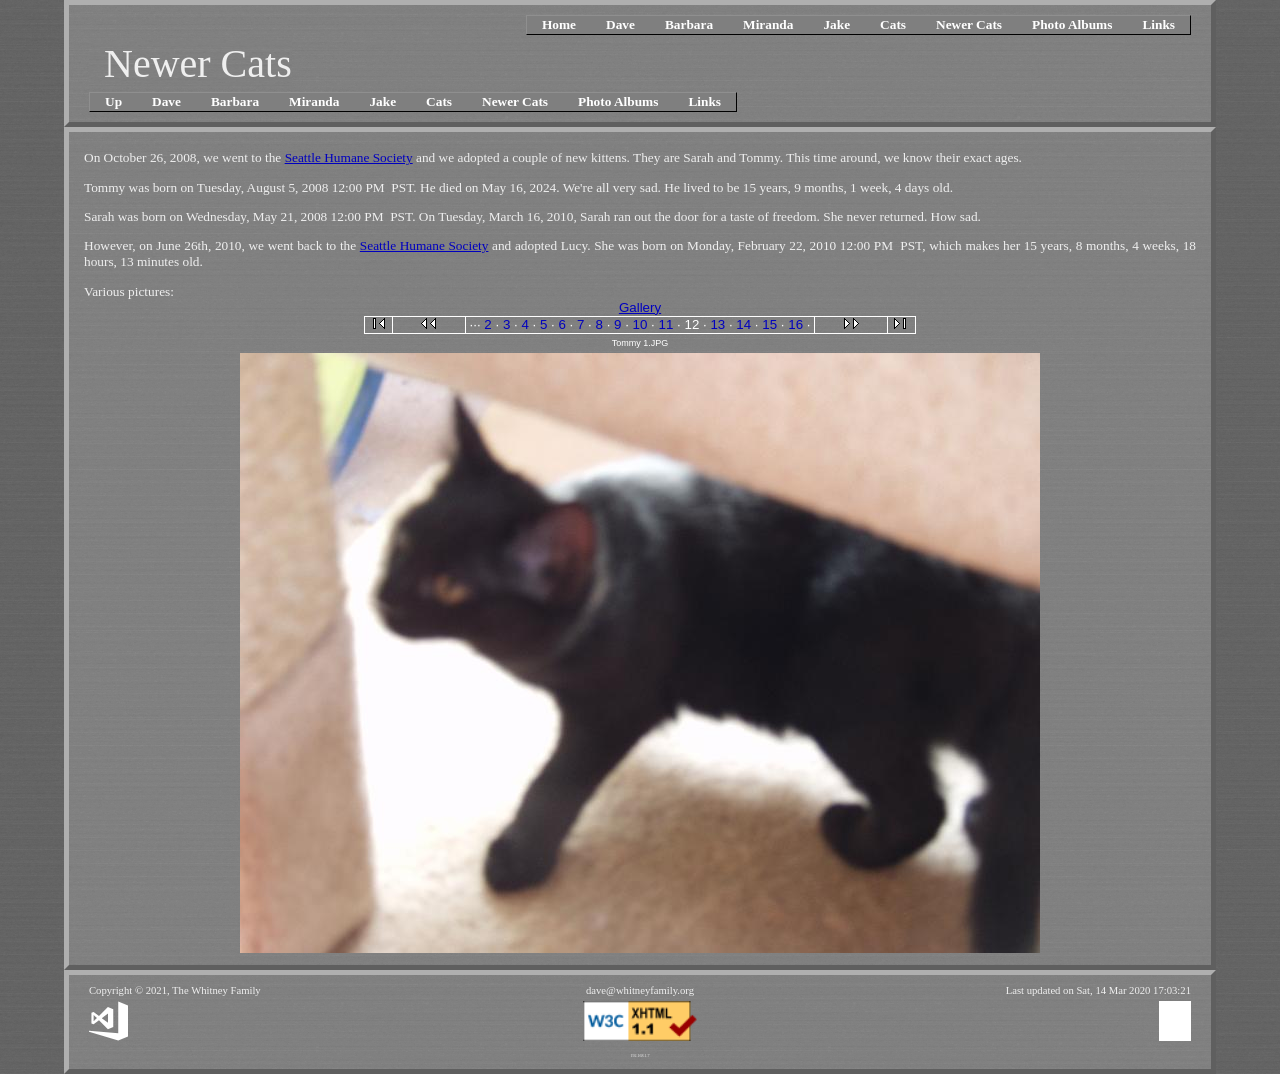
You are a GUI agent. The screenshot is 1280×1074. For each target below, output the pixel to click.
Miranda (768, 24)
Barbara (689, 24)
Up (113, 101)
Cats (893, 24)
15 (769, 324)
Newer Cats (969, 24)
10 (640, 324)
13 (717, 324)
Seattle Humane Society (349, 157)
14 (743, 324)
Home (559, 24)
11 (666, 324)
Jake (836, 24)
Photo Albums (1072, 24)
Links (1158, 24)
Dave (620, 24)
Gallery (640, 307)
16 (795, 324)
